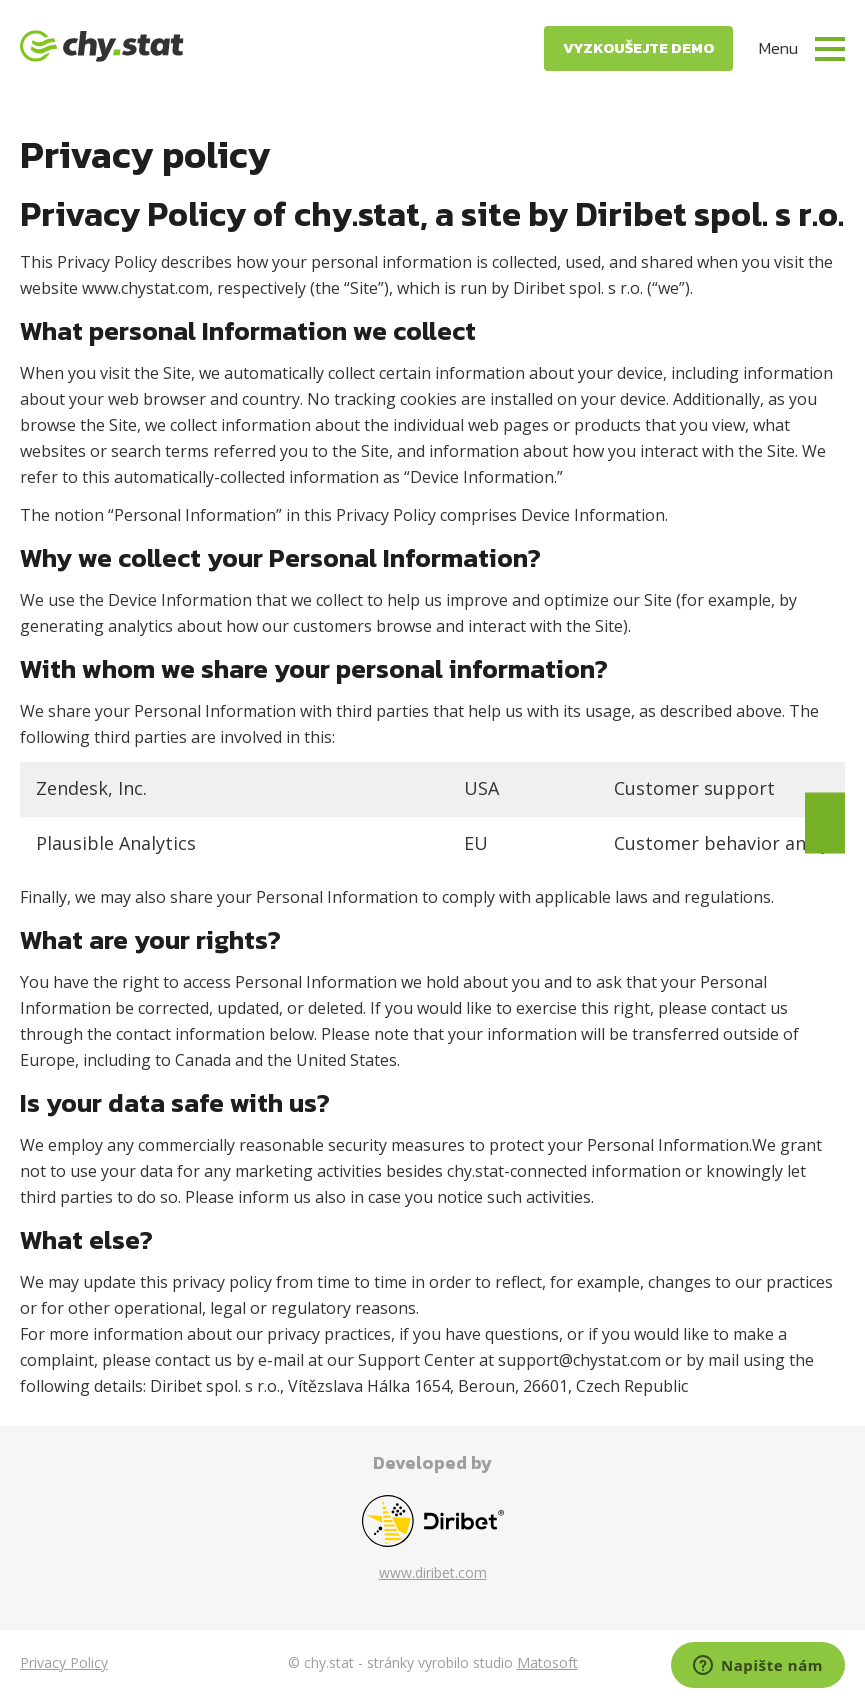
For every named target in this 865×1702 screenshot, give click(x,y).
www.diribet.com (433, 1572)
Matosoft (547, 1662)
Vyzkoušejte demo (638, 47)
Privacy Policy (64, 1662)
